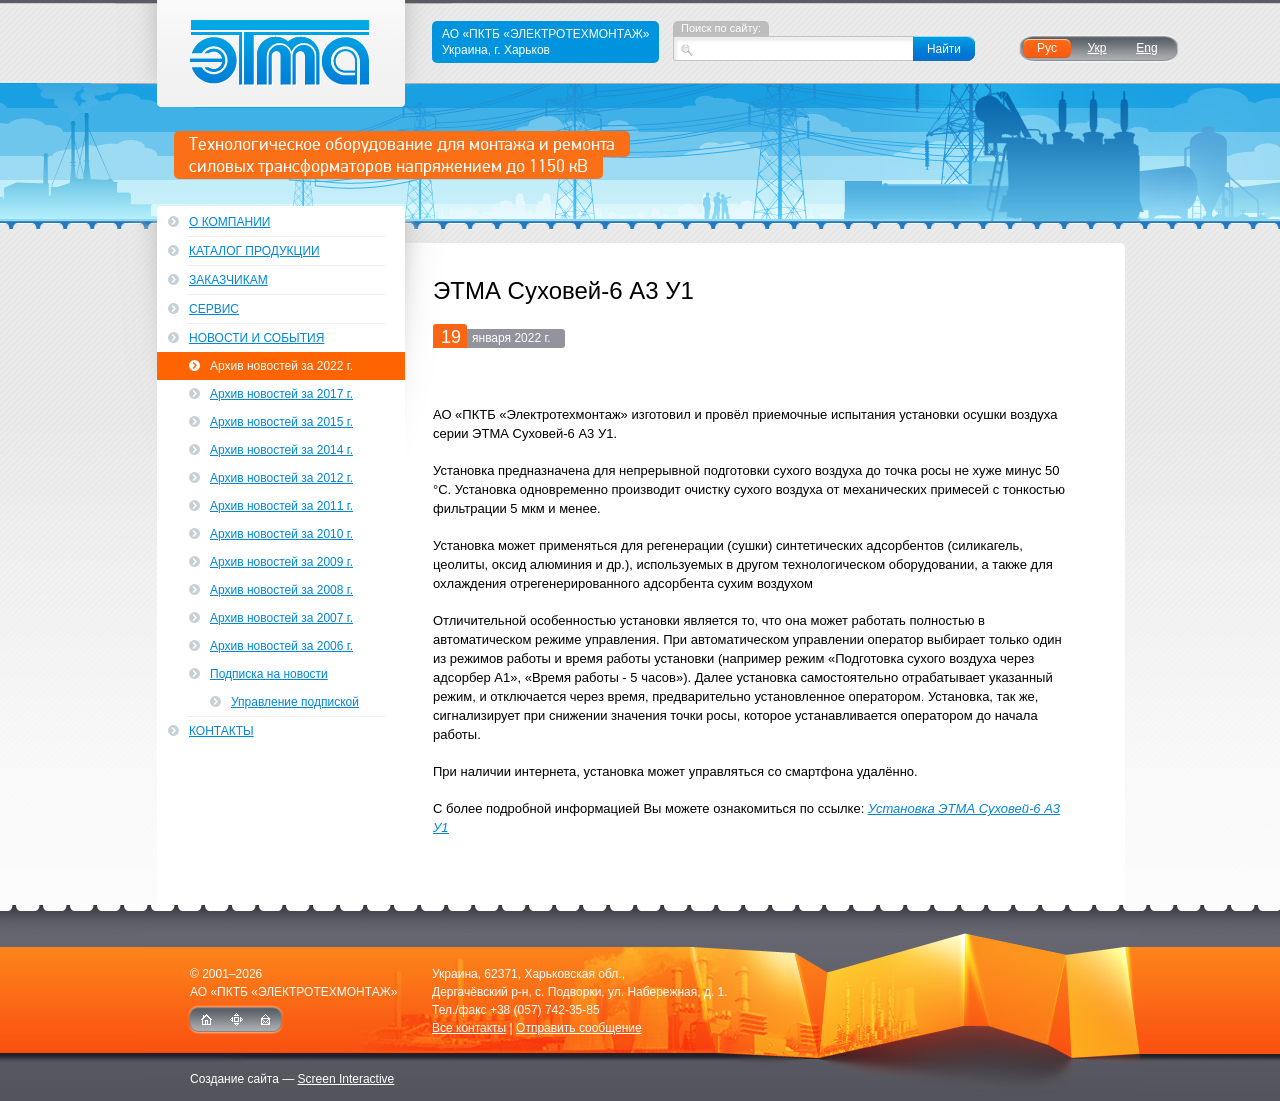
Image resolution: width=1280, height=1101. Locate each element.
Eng (1146, 48)
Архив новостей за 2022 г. (281, 366)
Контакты (221, 731)
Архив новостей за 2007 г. (281, 618)
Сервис (214, 309)
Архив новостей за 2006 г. (281, 646)
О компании (229, 222)
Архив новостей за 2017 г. (281, 394)
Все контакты (469, 1028)
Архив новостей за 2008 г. (281, 590)
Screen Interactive (346, 1079)
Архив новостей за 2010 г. (281, 534)
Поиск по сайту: (721, 28)
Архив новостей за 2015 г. (281, 422)
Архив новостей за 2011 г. (281, 506)
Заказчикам (228, 280)
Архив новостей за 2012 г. (281, 478)
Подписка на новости (269, 674)
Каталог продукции (254, 251)
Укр (1096, 48)
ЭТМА (281, 53)
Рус (1047, 48)
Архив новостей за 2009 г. (281, 562)
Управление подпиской (295, 702)
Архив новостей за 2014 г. (281, 450)
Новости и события (256, 338)
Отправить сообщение (579, 1028)
